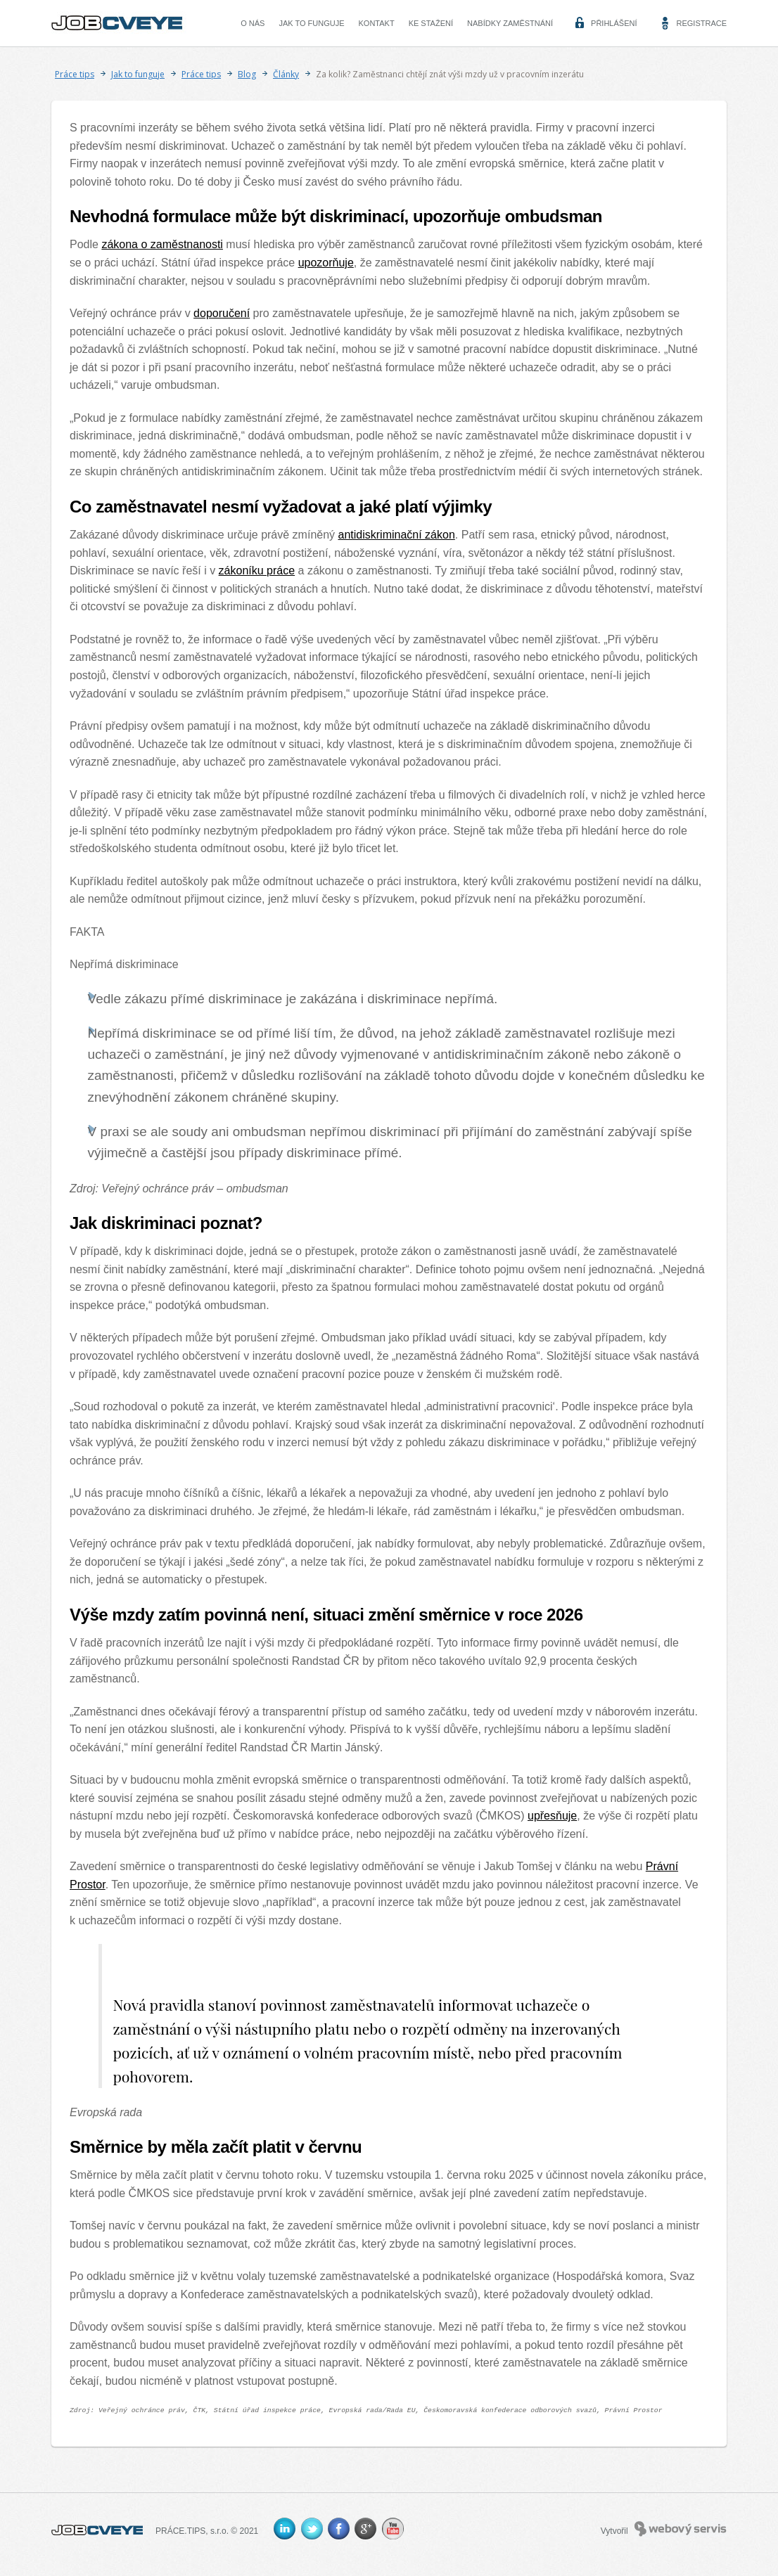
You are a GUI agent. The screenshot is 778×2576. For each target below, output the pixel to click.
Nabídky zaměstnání (510, 23)
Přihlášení (614, 23)
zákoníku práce (257, 571)
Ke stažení (431, 23)
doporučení (221, 313)
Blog (247, 74)
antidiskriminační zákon (396, 535)
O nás (252, 23)
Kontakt (377, 23)
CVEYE (120, 23)
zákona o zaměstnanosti (162, 244)
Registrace (701, 23)
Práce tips (74, 74)
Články (286, 74)
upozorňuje (326, 263)
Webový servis (680, 2529)
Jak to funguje (311, 23)
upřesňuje (552, 1816)
